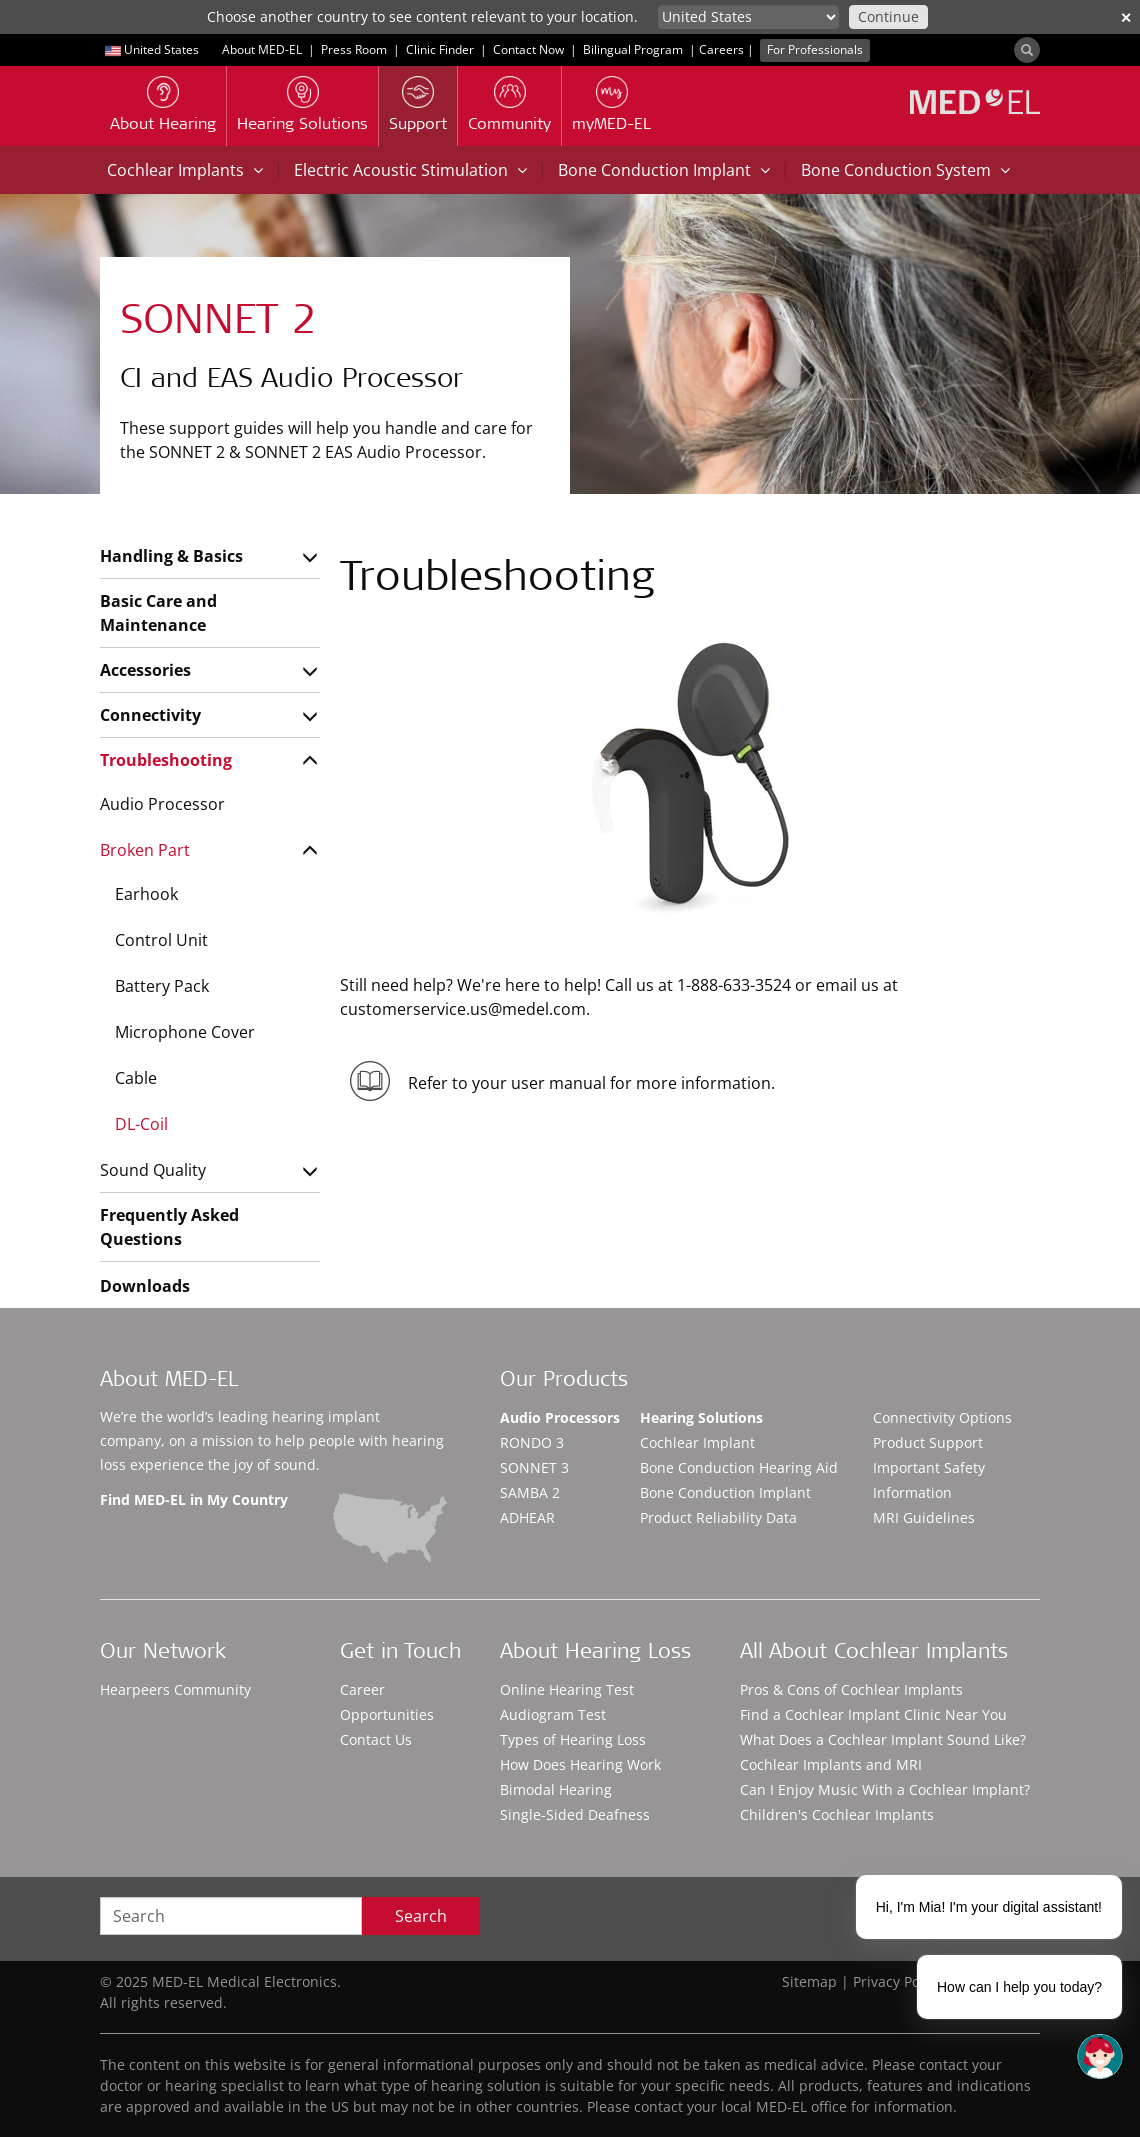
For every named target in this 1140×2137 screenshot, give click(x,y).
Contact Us (376, 1739)
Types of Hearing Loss (573, 1739)
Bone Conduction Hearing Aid (739, 1467)
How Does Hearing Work (580, 1764)
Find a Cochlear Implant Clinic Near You (873, 1714)
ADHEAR (527, 1517)
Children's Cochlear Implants (837, 1814)
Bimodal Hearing (556, 1789)
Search (421, 1916)
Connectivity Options (942, 1417)
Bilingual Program (633, 49)
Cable (136, 1078)
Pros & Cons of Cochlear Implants (851, 1689)
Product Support (928, 1442)
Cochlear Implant (697, 1442)
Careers (721, 49)
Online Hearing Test (567, 1689)
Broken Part (145, 850)
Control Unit (161, 940)
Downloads (145, 1286)
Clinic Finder (440, 49)
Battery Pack (162, 986)
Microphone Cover (185, 1032)
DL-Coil (141, 1124)
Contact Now (528, 49)
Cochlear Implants (185, 170)
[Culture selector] (748, 17)
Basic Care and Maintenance (158, 613)
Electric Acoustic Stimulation (410, 170)
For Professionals (815, 49)
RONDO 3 (532, 1442)
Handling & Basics (171, 556)
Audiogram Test (553, 1714)
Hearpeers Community (175, 1689)
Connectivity (150, 715)
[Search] (1027, 50)
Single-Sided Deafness (575, 1814)
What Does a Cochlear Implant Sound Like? (883, 1739)
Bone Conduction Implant (664, 170)
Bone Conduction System (905, 170)
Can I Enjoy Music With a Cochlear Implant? (885, 1789)
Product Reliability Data (718, 1517)
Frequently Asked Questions (169, 1227)
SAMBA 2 (530, 1492)
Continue (888, 16)
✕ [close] (1126, 17)
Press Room (354, 49)
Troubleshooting (166, 760)
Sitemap (809, 1981)
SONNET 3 (534, 1467)
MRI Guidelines (924, 1517)
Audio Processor (162, 804)
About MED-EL (262, 49)
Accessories (145, 670)
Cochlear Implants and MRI (831, 1764)
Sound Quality (153, 1170)
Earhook (146, 894)
